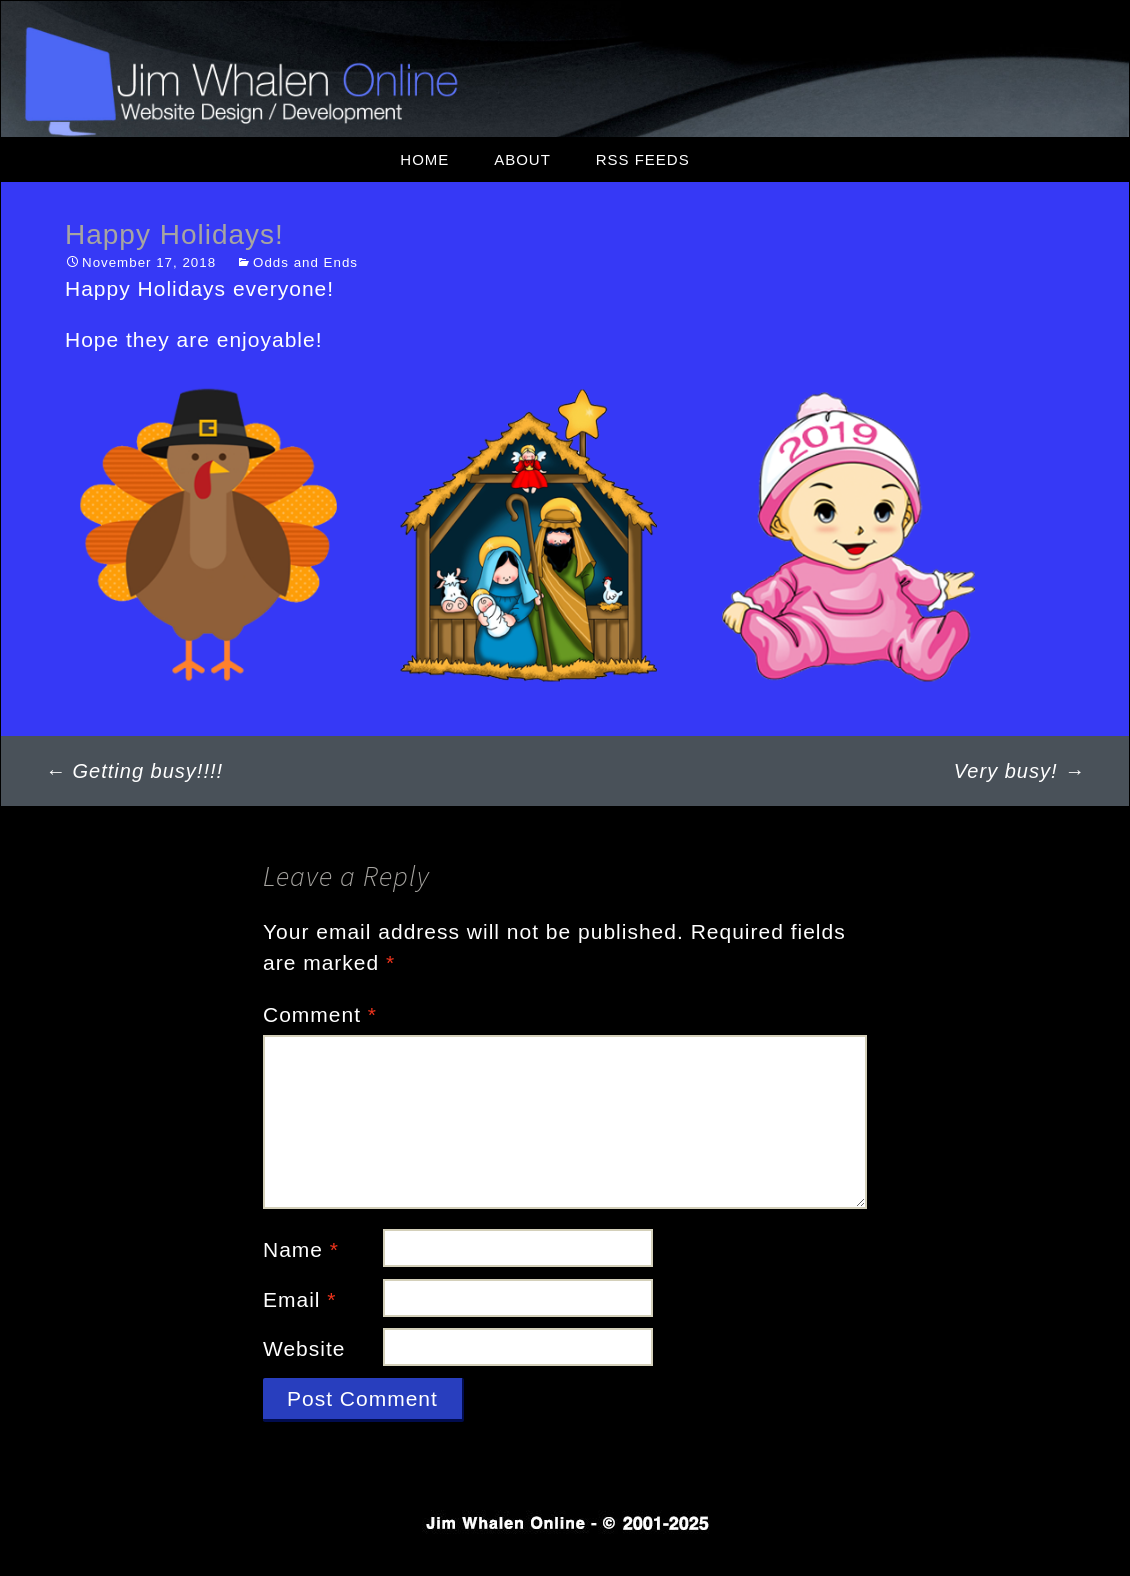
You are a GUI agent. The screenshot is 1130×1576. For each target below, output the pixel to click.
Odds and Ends (305, 262)
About (522, 159)
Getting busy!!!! (134, 771)
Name (301, 1249)
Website (304, 1348)
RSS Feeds (643, 159)
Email (300, 1299)
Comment (320, 1014)
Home (424, 159)
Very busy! (1019, 771)
